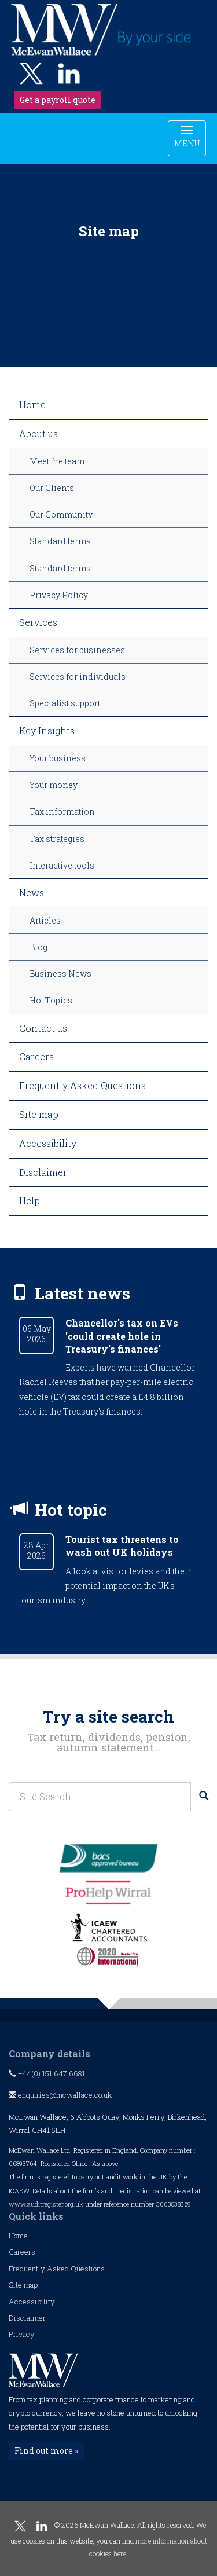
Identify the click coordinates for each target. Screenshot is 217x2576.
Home (32, 404)
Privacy (22, 2334)
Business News (60, 973)
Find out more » (46, 2450)
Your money (54, 784)
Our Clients (52, 487)
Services (38, 622)
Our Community (61, 514)
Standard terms (60, 541)
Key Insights (47, 730)
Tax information (62, 811)
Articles (45, 920)
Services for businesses (77, 649)
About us (38, 433)
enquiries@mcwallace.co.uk (60, 2095)
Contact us (43, 1028)
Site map (38, 1114)
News (31, 892)
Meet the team (57, 461)
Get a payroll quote (57, 99)
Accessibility (47, 1143)
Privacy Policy (59, 594)
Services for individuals (78, 676)
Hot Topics (51, 1000)
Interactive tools (62, 865)
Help (29, 1200)
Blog (38, 946)
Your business (58, 758)
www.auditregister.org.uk (46, 2204)
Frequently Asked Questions (82, 1085)
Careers (36, 1056)
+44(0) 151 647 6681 (47, 2073)
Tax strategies (57, 838)
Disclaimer (43, 1172)
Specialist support (65, 703)
